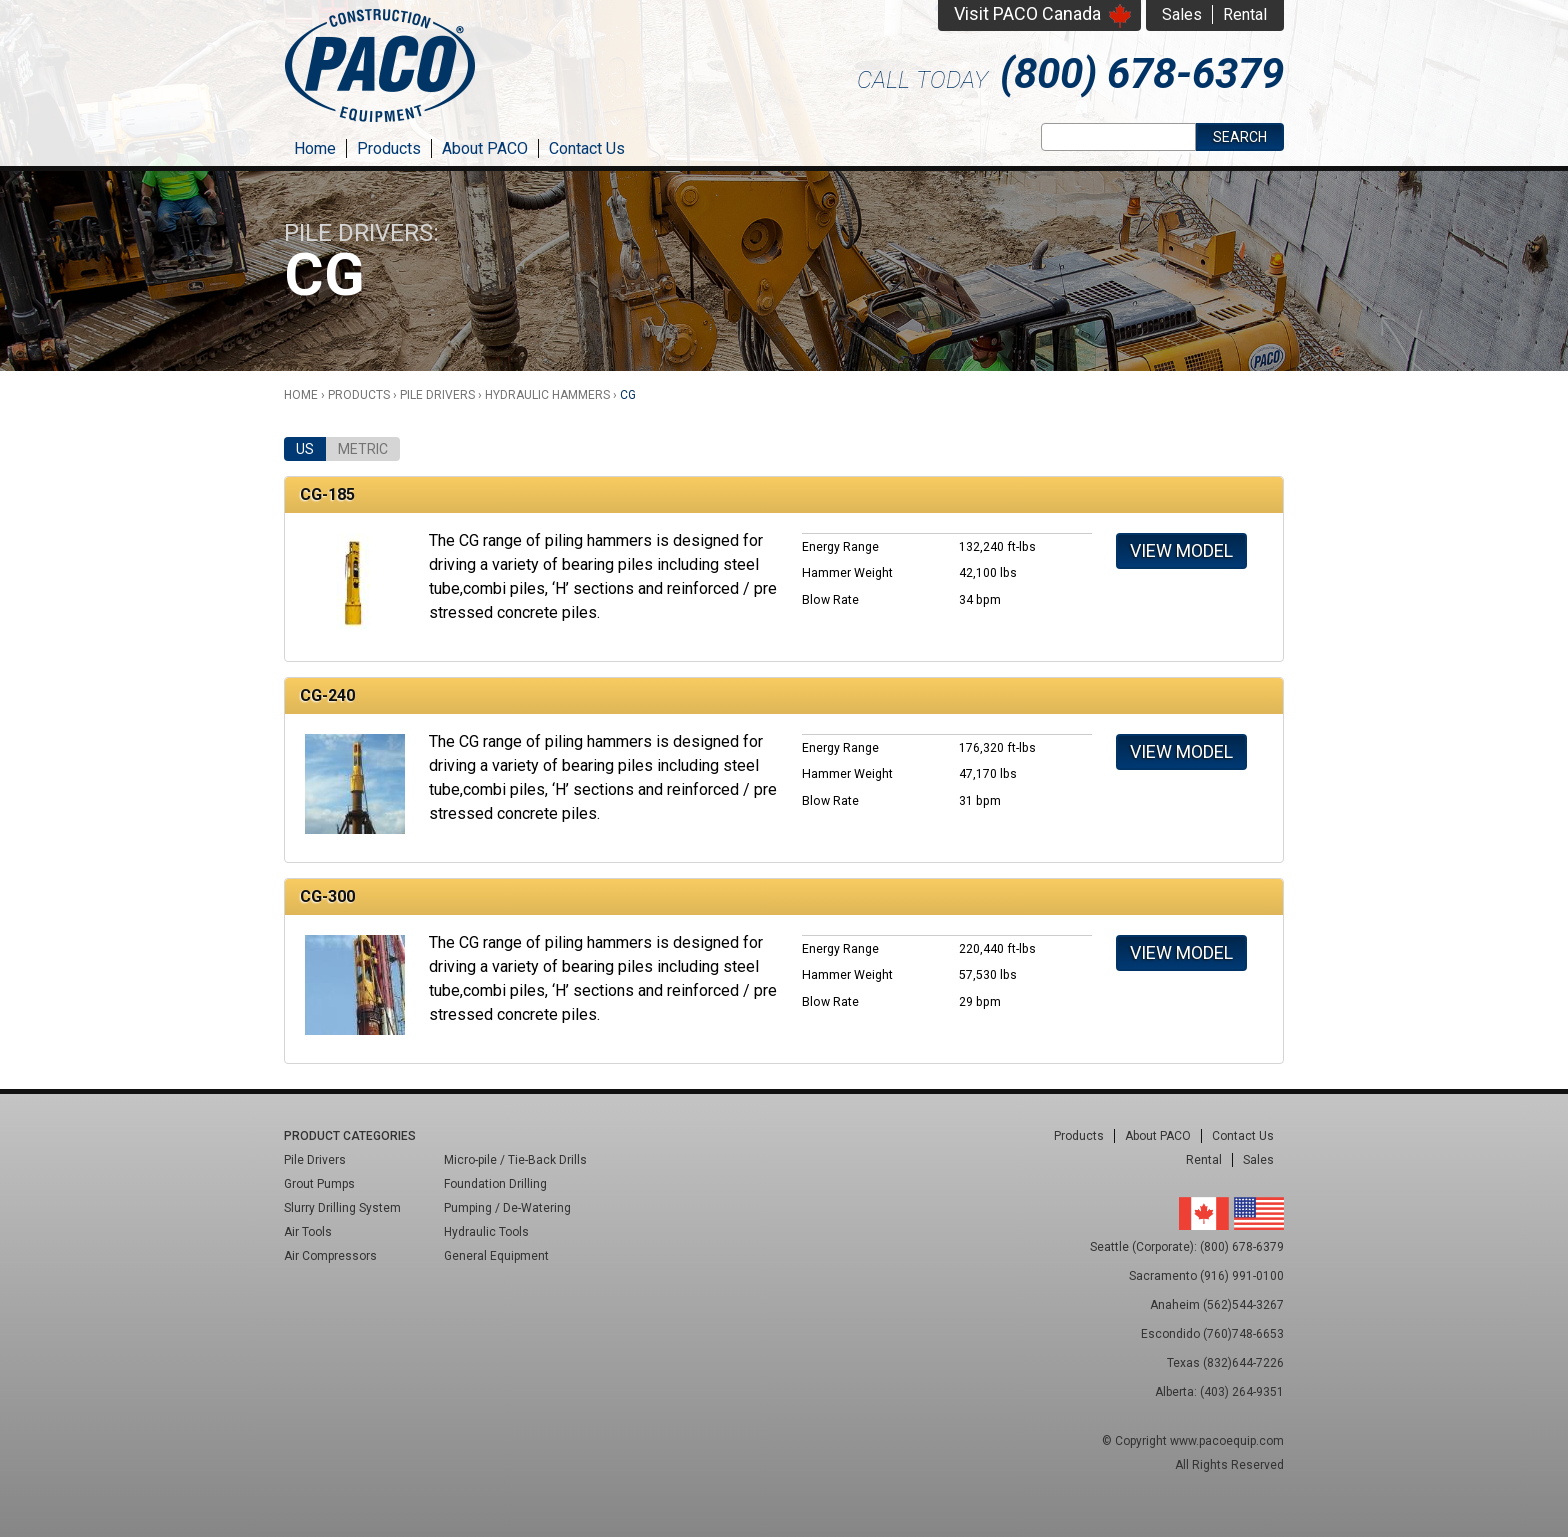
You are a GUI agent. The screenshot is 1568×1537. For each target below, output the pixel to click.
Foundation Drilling (495, 1184)
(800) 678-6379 (1142, 73)
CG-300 (327, 896)
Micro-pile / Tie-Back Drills (515, 1160)
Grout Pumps (319, 1184)
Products (389, 148)
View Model (1181, 550)
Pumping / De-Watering (507, 1208)
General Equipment (496, 1256)
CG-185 (327, 494)
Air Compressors (330, 1256)
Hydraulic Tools (486, 1232)
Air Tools (308, 1232)
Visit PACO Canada (1027, 13)
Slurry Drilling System (342, 1208)
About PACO (485, 148)
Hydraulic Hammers (547, 395)
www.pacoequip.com (1227, 1441)
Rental (1245, 14)
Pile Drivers (437, 395)
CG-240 (327, 695)
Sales (1182, 14)
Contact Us (587, 148)
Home (315, 148)
